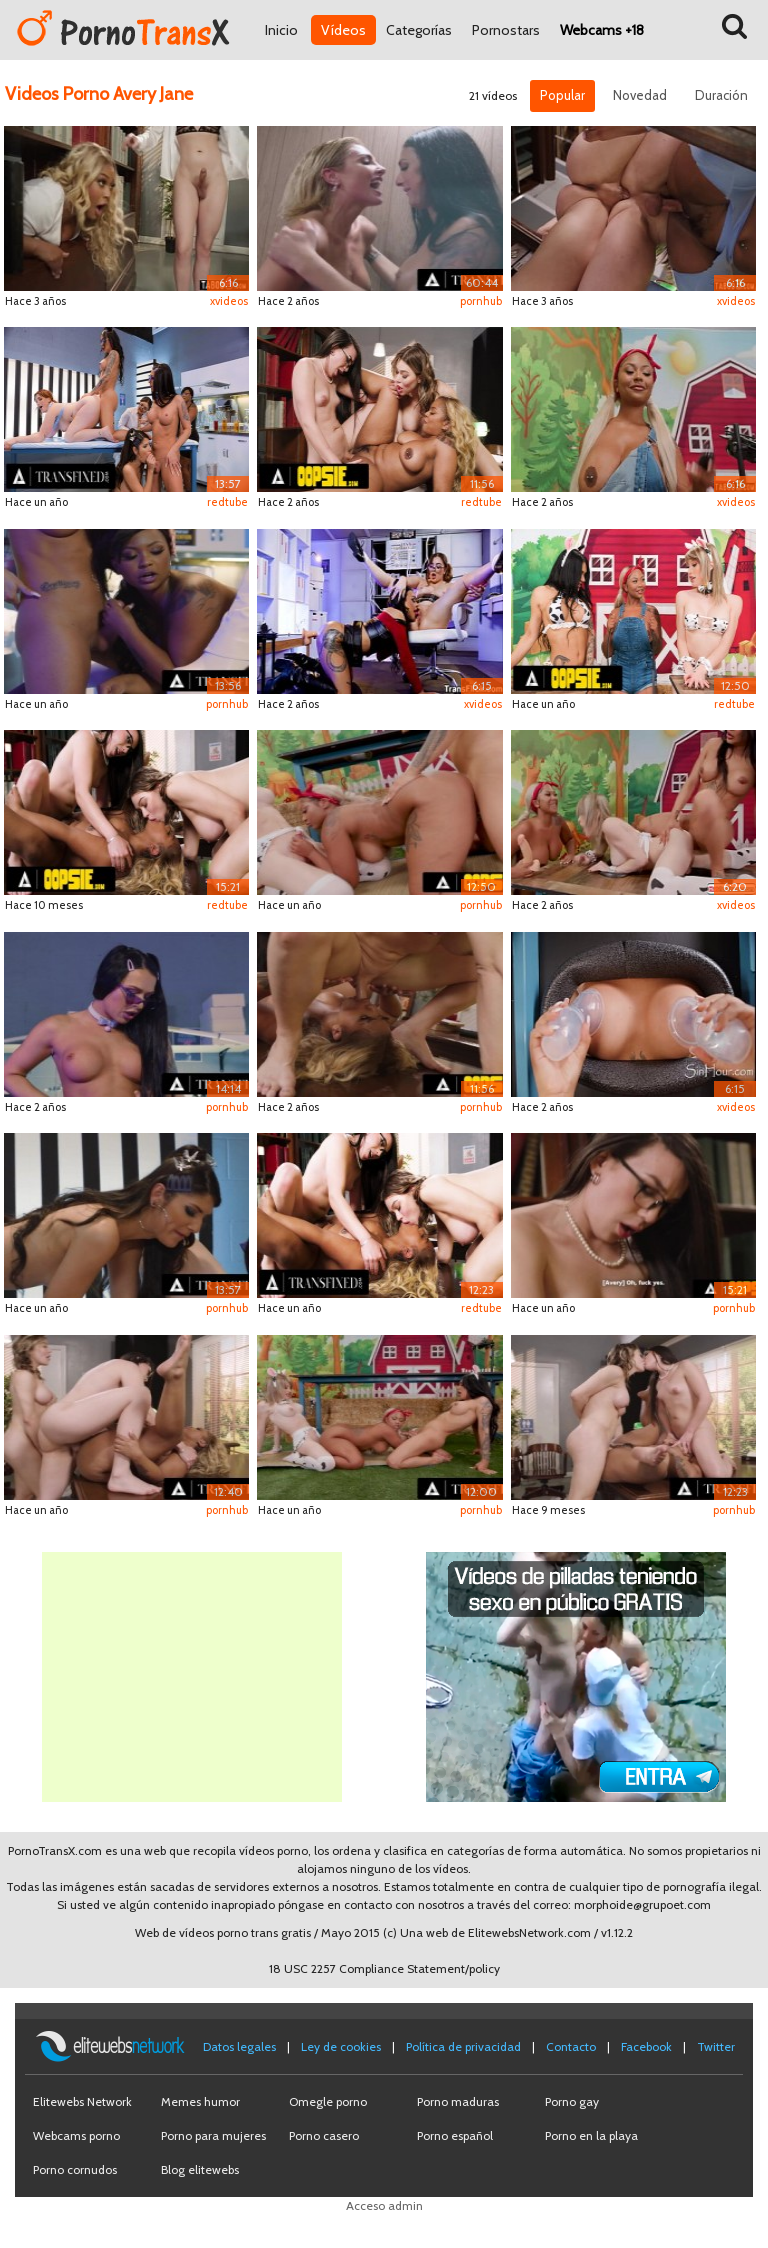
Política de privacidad (463, 2046)
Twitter (716, 2046)
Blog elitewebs (200, 2169)
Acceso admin (384, 2205)
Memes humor (200, 2101)
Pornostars (506, 30)
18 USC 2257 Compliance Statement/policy (384, 1968)
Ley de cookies (341, 2046)
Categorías (419, 30)
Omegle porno (328, 2101)
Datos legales (239, 2046)
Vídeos (343, 30)
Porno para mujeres (213, 2135)
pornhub (481, 301)
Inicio (281, 30)
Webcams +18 (602, 30)
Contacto (571, 2046)
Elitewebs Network (82, 2101)
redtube (227, 502)
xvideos (229, 301)
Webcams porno (76, 2135)
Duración (721, 95)
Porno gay (572, 2101)
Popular (562, 95)
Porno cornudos (75, 2169)
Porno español (455, 2135)
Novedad (640, 95)
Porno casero (324, 2135)
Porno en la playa (591, 2135)
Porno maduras (458, 2101)
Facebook (646, 2046)
